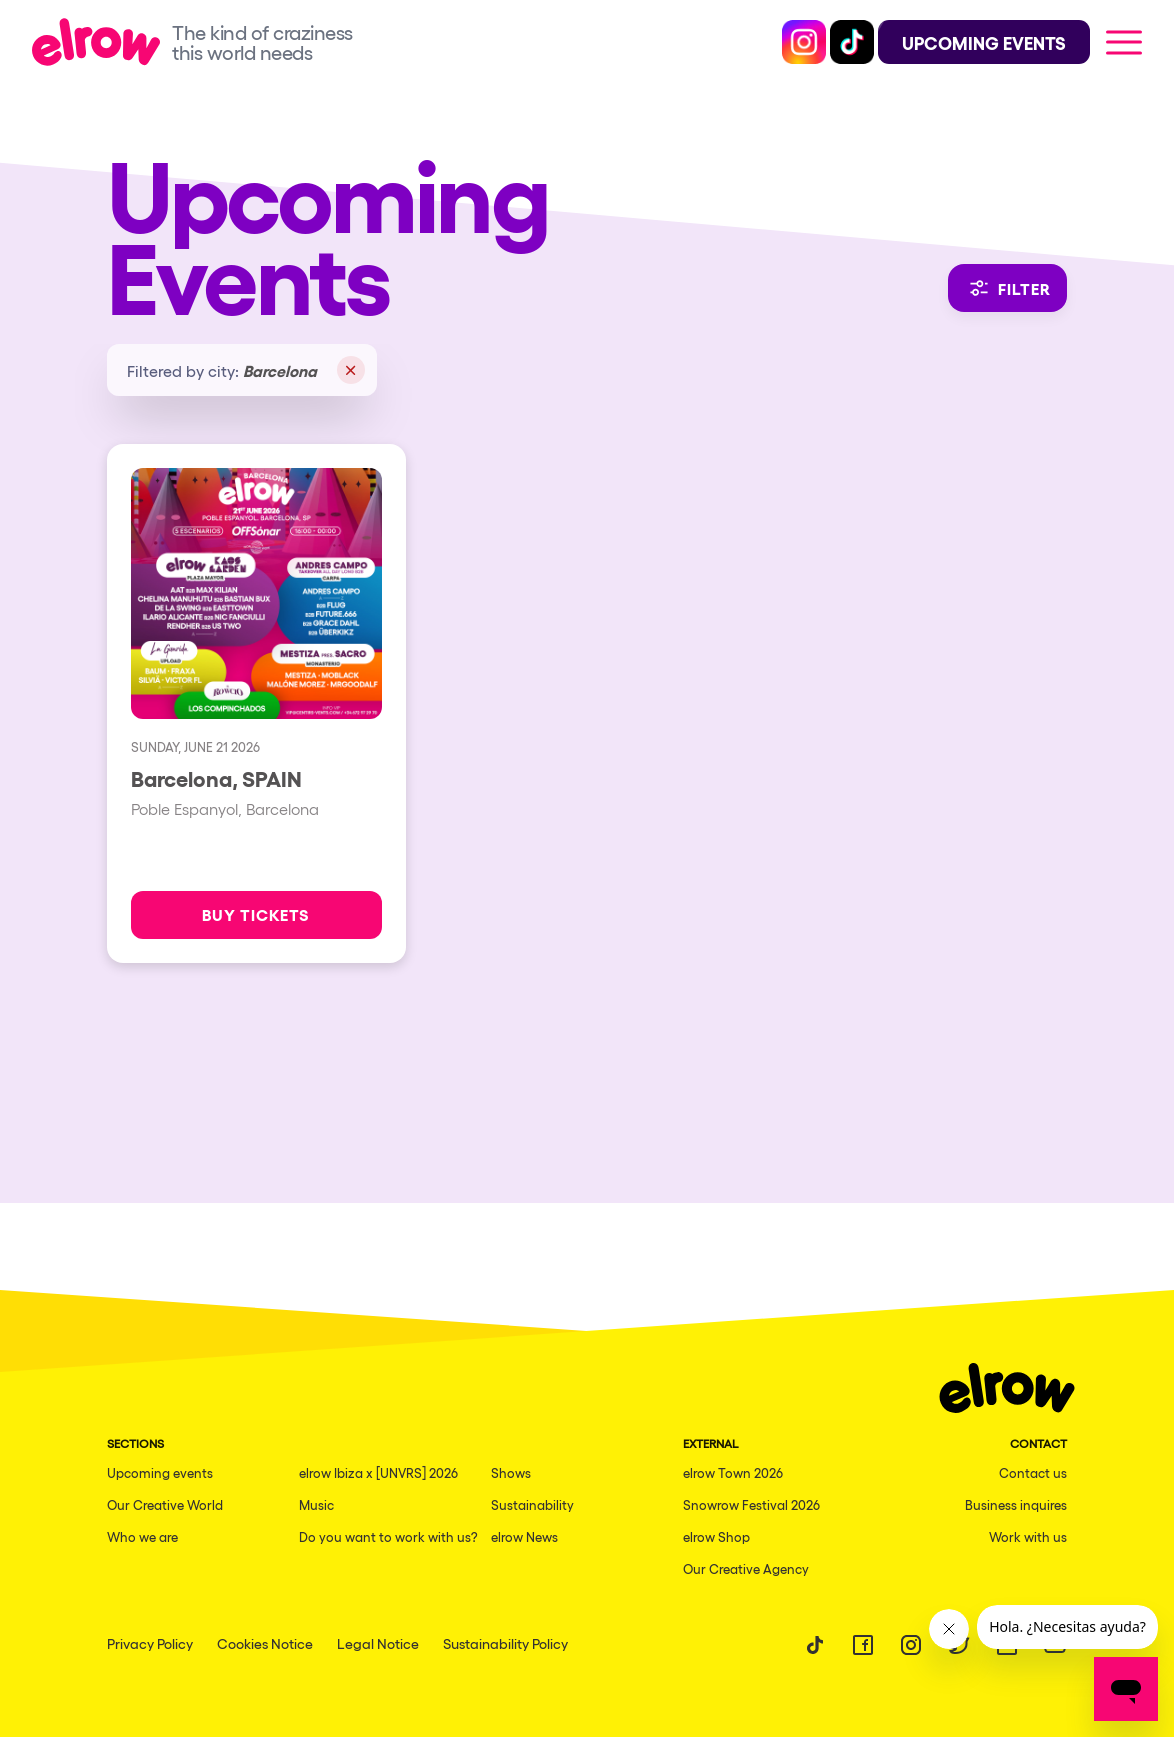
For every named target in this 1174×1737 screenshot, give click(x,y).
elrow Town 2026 (733, 1472)
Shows (511, 1472)
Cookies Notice (265, 1643)
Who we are (142, 1536)
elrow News (524, 1536)
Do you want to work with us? (388, 1536)
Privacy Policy (150, 1643)
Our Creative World (165, 1504)
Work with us (1028, 1536)
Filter (1007, 288)
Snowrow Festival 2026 (751, 1504)
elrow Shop (716, 1536)
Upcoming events (160, 1472)
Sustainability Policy (505, 1643)
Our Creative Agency (746, 1568)
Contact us (1033, 1472)
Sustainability (532, 1504)
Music (316, 1504)
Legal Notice (378, 1643)
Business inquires (1016, 1504)
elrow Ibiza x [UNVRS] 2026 (378, 1472)
